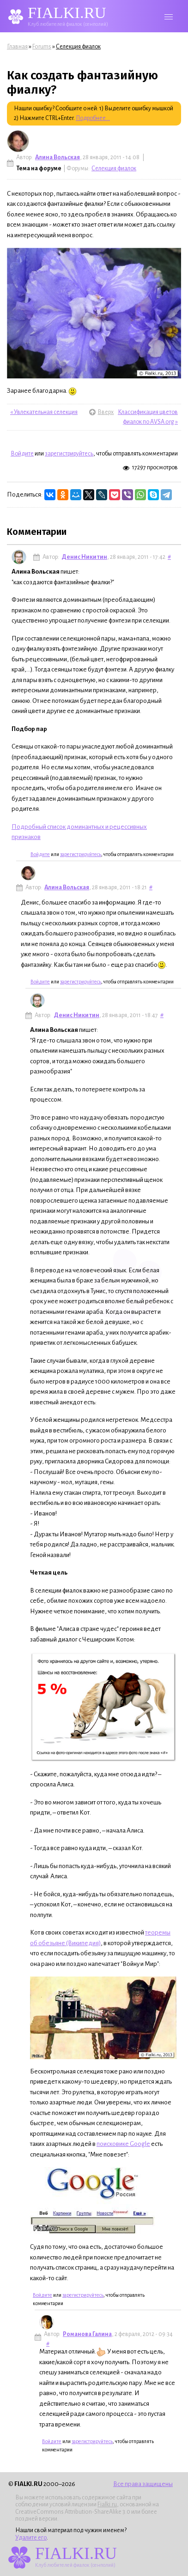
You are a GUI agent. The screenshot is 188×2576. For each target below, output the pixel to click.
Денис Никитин (84, 557)
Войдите (22, 453)
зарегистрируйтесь (69, 453)
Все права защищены (143, 2483)
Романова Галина (87, 2334)
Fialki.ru (107, 2504)
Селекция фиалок (78, 46)
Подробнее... (93, 118)
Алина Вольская (57, 157)
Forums (41, 46)
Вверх (93, 412)
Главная (17, 46)
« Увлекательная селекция (44, 412)
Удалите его (31, 2537)
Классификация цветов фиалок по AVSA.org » (148, 417)
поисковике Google (123, 2143)
